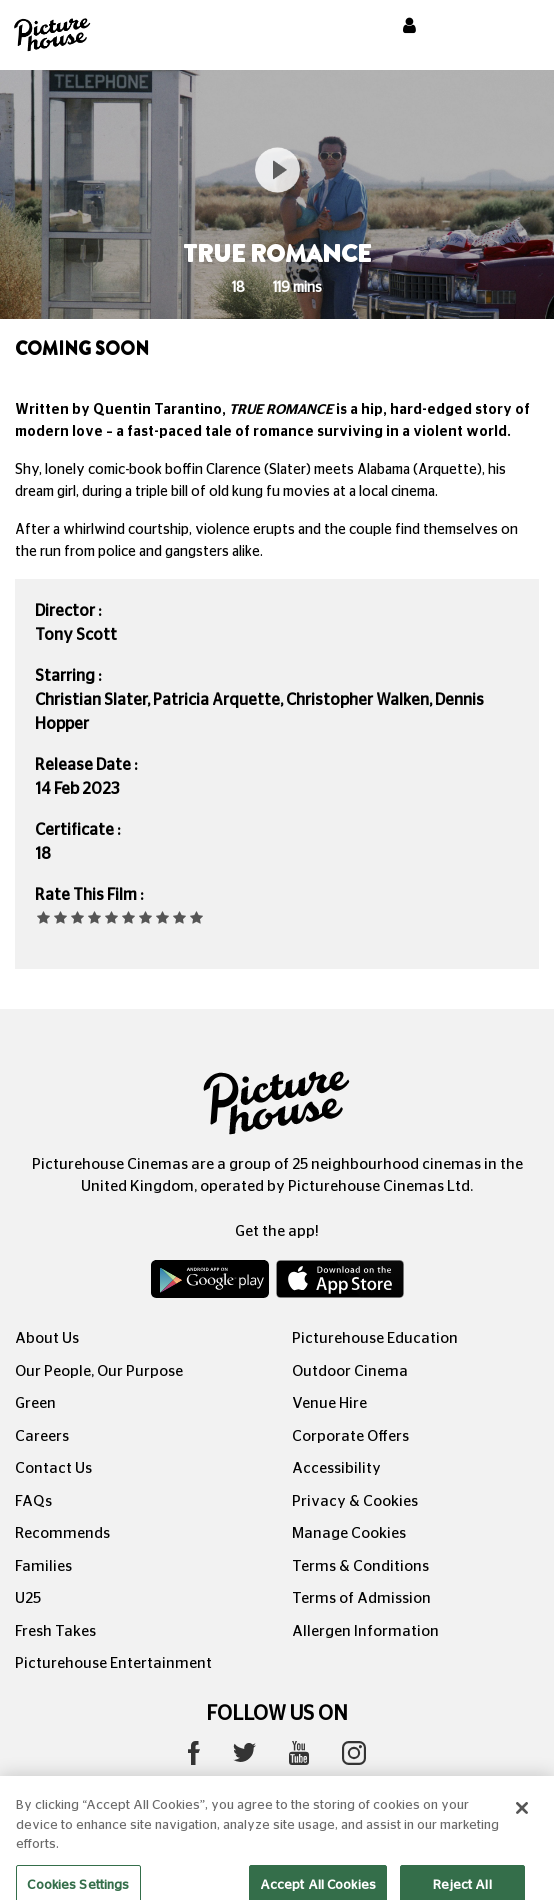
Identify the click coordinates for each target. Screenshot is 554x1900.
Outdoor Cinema (350, 1371)
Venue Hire (329, 1403)
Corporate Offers (350, 1436)
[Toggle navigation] (512, 29)
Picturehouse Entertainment (113, 1663)
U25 (28, 1598)
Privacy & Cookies (355, 1501)
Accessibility (336, 1468)
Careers (42, 1436)
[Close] (522, 1820)
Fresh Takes (55, 1631)
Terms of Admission (361, 1598)
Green (35, 1403)
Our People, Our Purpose (99, 1371)
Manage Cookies (349, 1533)
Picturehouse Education (375, 1338)
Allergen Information (365, 1631)
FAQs (33, 1501)
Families (43, 1566)
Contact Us (53, 1468)
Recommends (62, 1533)
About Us (47, 1338)
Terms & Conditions (360, 1566)
